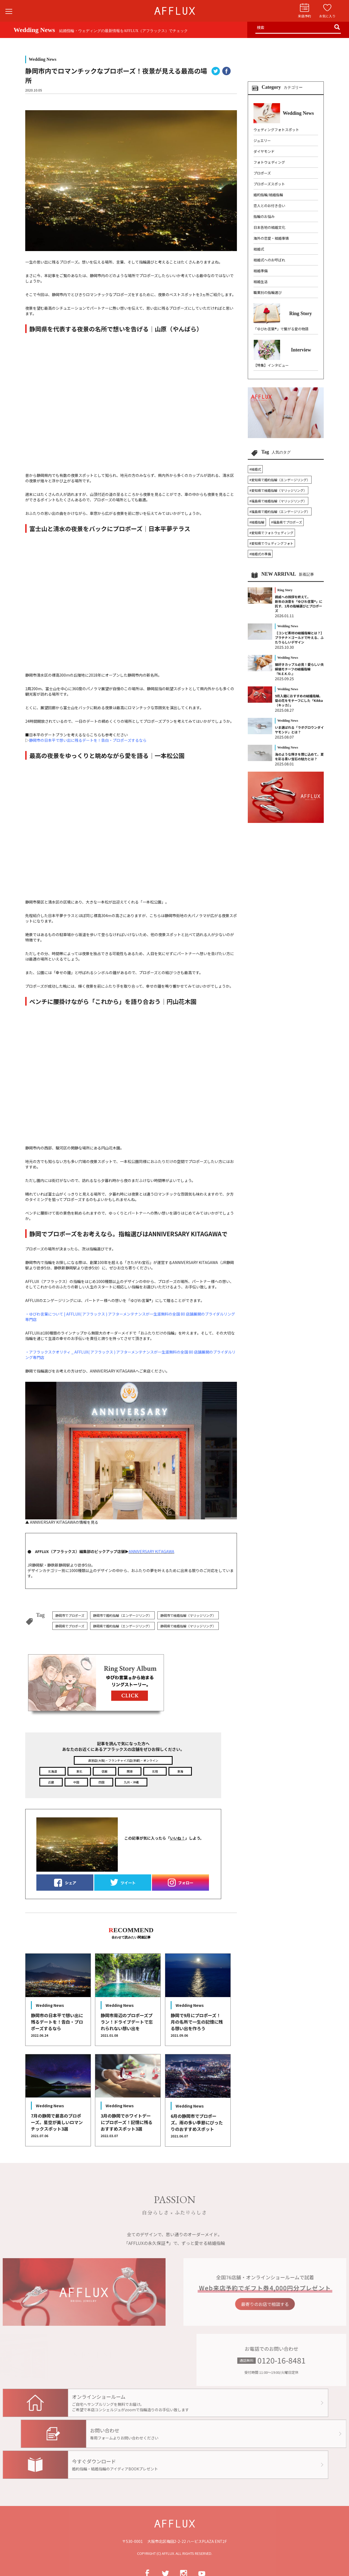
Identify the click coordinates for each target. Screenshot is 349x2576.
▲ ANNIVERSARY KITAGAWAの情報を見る (131, 1453)
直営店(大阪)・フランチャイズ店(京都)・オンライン (123, 1760)
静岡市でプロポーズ (69, 1615)
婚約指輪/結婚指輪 (268, 194)
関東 (130, 1771)
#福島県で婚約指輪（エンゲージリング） (279, 511)
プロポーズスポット (269, 183)
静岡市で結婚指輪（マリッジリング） (188, 1615)
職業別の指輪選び (267, 292)
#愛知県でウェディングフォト (271, 543)
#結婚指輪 (256, 522)
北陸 (155, 1771)
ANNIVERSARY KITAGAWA (151, 1551)
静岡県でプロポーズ (69, 1626)
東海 (180, 1771)
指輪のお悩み (264, 216)
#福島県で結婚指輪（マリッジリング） (278, 501)
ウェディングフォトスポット (276, 129)
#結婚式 (255, 469)
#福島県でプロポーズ (286, 522)
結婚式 (258, 249)
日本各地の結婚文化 (269, 227)
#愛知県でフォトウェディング (271, 532)
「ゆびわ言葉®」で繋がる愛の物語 (281, 328)
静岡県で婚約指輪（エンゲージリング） (122, 1626)
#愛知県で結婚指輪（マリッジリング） (278, 490)
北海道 (52, 1771)
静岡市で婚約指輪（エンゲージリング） (122, 1615)
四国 (101, 1782)
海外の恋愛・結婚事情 (271, 238)
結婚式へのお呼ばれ (269, 259)
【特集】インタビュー (271, 365)
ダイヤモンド (264, 151)
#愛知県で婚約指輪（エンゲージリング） (279, 479)
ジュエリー (262, 140)
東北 (79, 1771)
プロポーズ (262, 173)
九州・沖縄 (131, 1782)
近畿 (51, 1782)
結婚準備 (260, 270)
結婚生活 (260, 281)
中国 (76, 1782)
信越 (104, 1771)
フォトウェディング (269, 162)
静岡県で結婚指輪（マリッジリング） (188, 1626)
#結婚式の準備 (260, 554)
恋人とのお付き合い (269, 205)
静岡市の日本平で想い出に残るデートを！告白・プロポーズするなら (88, 740)
